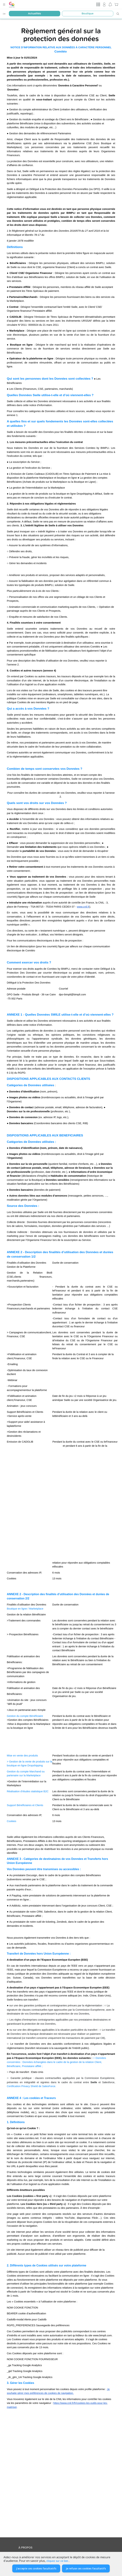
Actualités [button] (34, 13)
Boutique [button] (87, 13)
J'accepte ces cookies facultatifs (36, 2568)
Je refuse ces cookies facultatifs (86, 2568)
